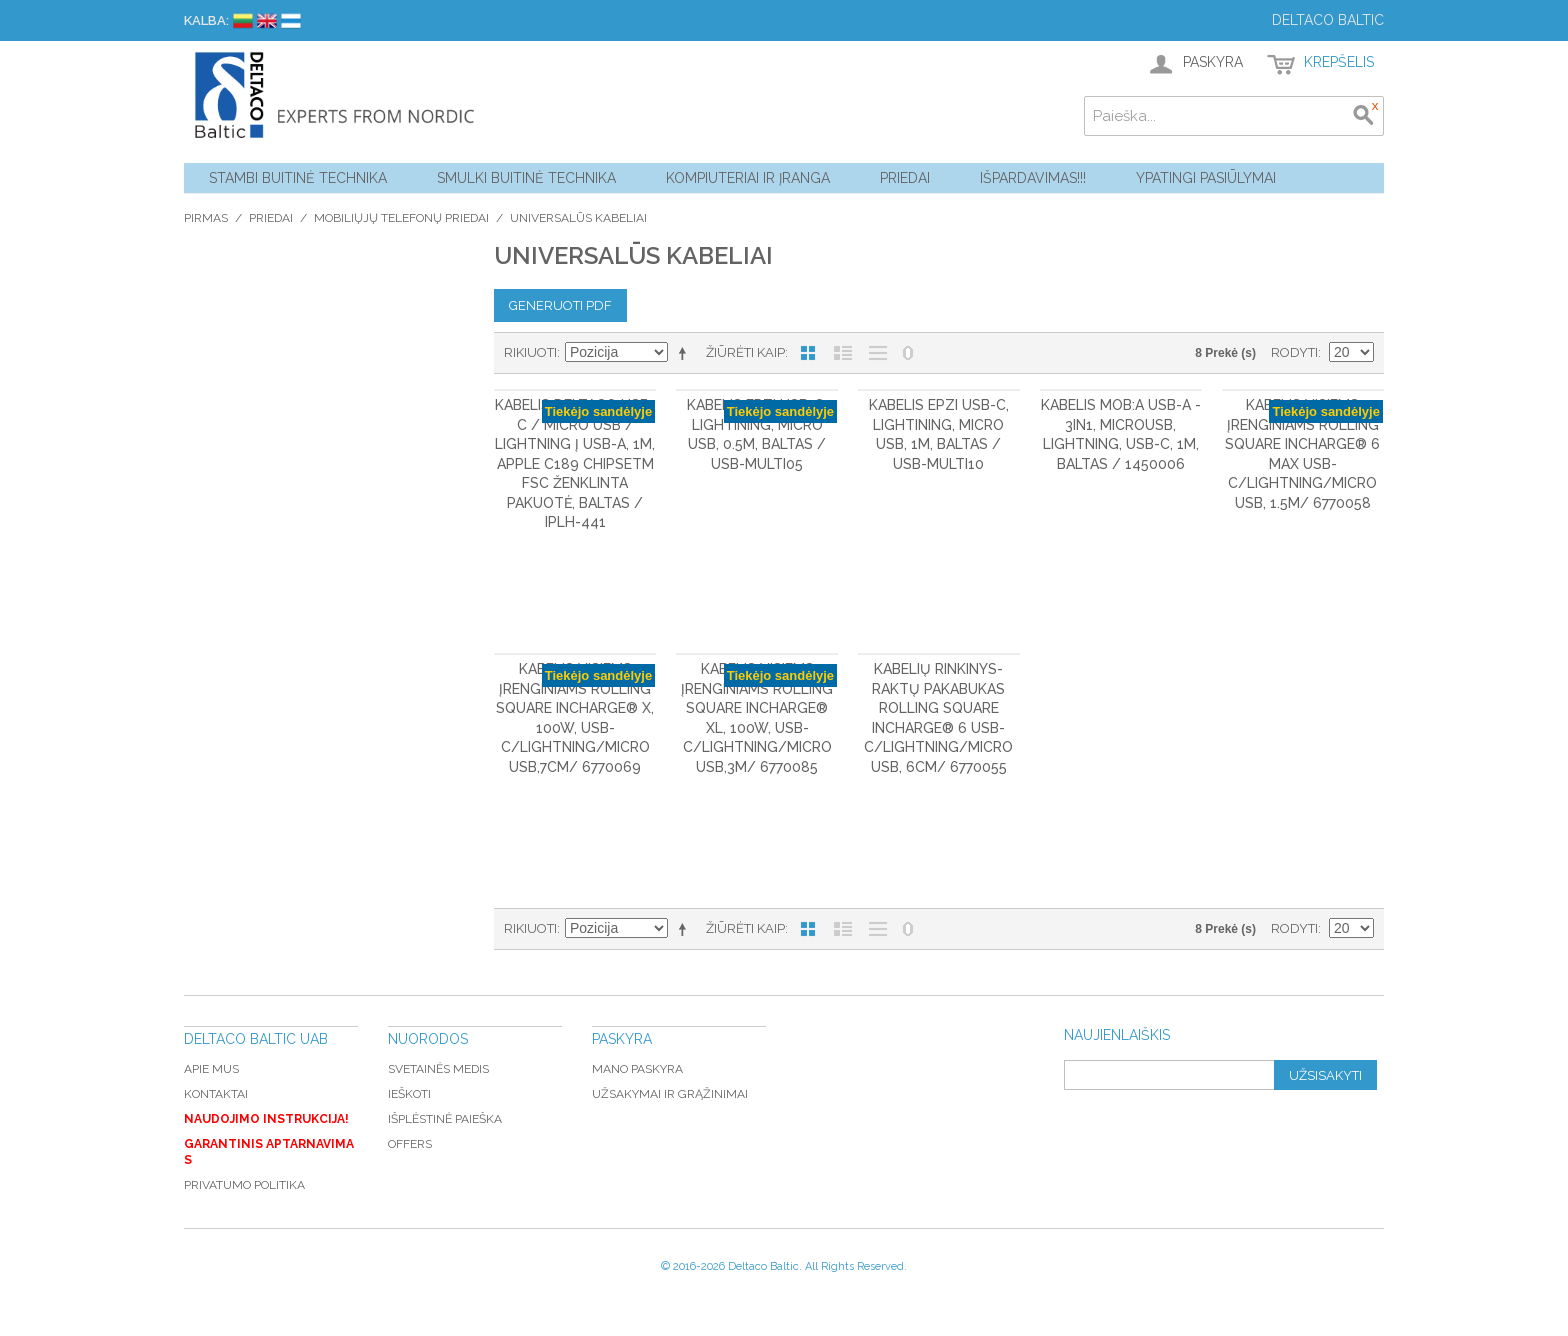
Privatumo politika (244, 1185)
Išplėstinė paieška (445, 1119)
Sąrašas (843, 353)
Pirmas (206, 218)
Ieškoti (409, 1094)
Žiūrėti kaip (745, 352)
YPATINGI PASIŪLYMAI (1206, 178)
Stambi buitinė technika (298, 178)
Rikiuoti (530, 352)
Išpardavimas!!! (1033, 178)
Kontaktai (216, 1094)
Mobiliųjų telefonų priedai (401, 218)
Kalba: (206, 20)
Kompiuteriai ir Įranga (748, 178)
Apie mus (211, 1069)
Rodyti (1294, 352)
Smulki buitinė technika (526, 178)
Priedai (905, 178)
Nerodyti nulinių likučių (908, 353)
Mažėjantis (686, 353)
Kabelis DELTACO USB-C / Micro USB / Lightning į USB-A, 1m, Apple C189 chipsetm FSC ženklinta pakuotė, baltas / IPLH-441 (575, 464)
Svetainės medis (438, 1069)
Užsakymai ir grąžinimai (670, 1094)
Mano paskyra (637, 1069)
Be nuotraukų (878, 353)
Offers (410, 1144)
